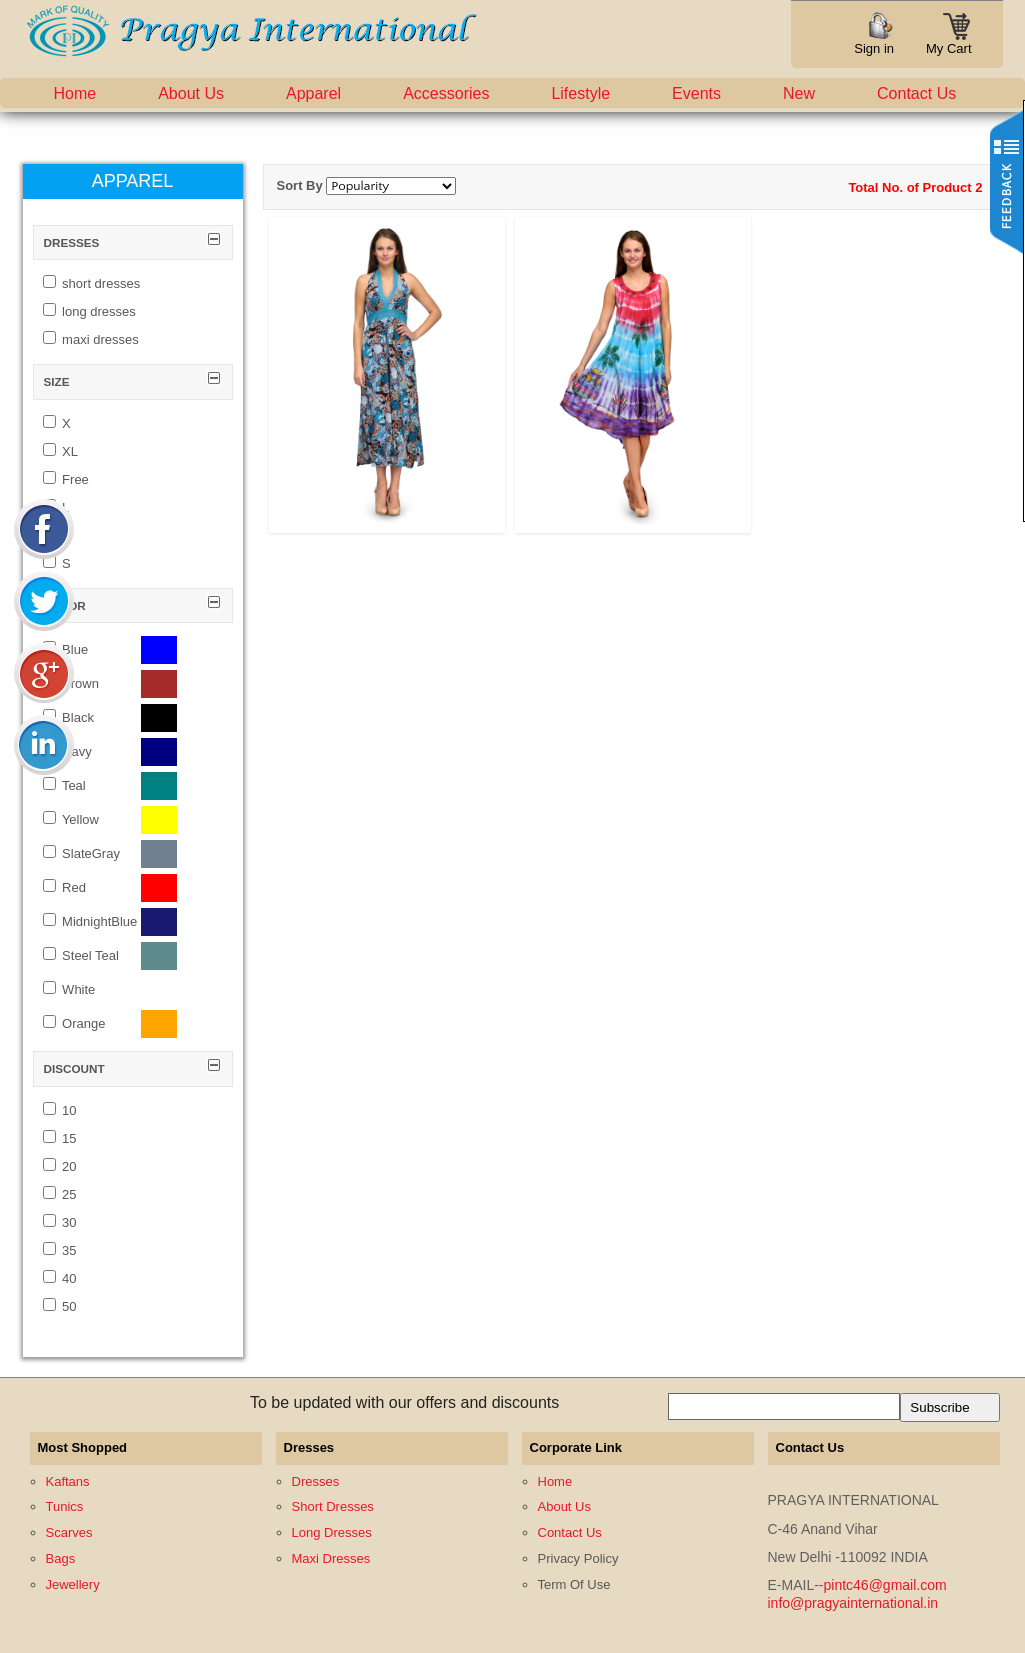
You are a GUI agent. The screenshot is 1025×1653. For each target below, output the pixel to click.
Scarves (69, 1532)
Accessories (446, 93)
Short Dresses (333, 1506)
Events (696, 93)
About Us (191, 93)
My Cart (949, 42)
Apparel (313, 93)
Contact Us (916, 93)
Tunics (65, 1506)
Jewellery (73, 1584)
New (799, 93)
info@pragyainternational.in (853, 1603)
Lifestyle (580, 93)
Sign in (874, 48)
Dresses (316, 1481)
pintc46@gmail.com (885, 1585)
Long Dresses (332, 1532)
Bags (61, 1558)
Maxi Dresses (331, 1558)
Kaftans (68, 1481)
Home (75, 93)
